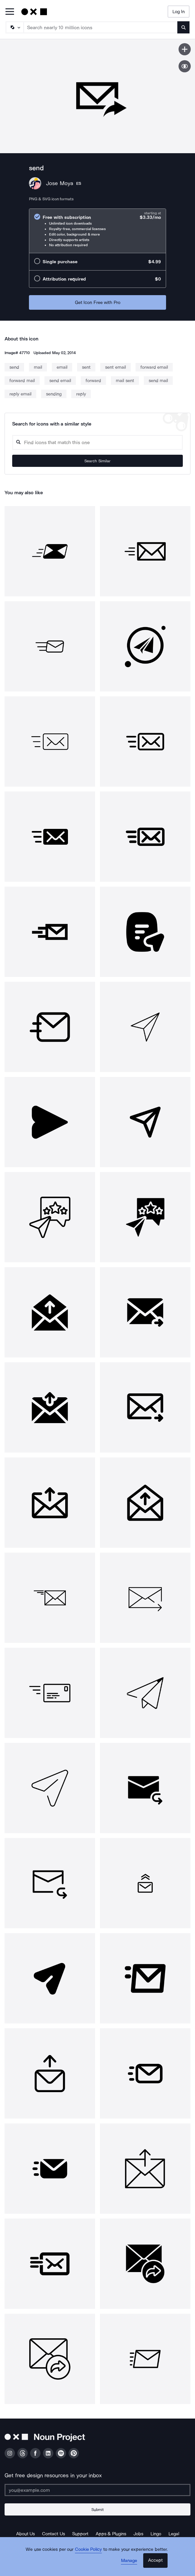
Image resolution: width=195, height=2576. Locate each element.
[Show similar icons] (185, 66)
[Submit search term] (183, 27)
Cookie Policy (88, 2549)
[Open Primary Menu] (9, 12)
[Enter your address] (97, 2490)
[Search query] (97, 442)
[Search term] (100, 27)
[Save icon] (185, 49)
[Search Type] (14, 27)
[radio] (97, 231)
